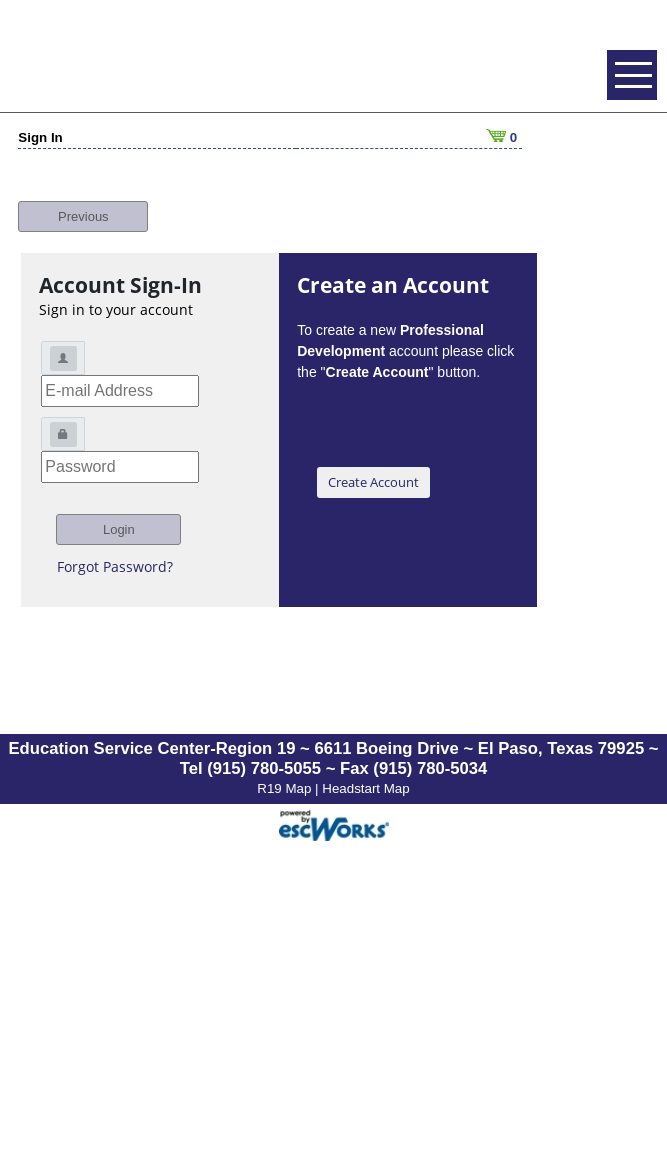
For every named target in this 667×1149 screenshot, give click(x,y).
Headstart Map (365, 777)
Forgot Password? (115, 555)
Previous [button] (83, 205)
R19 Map (286, 777)
